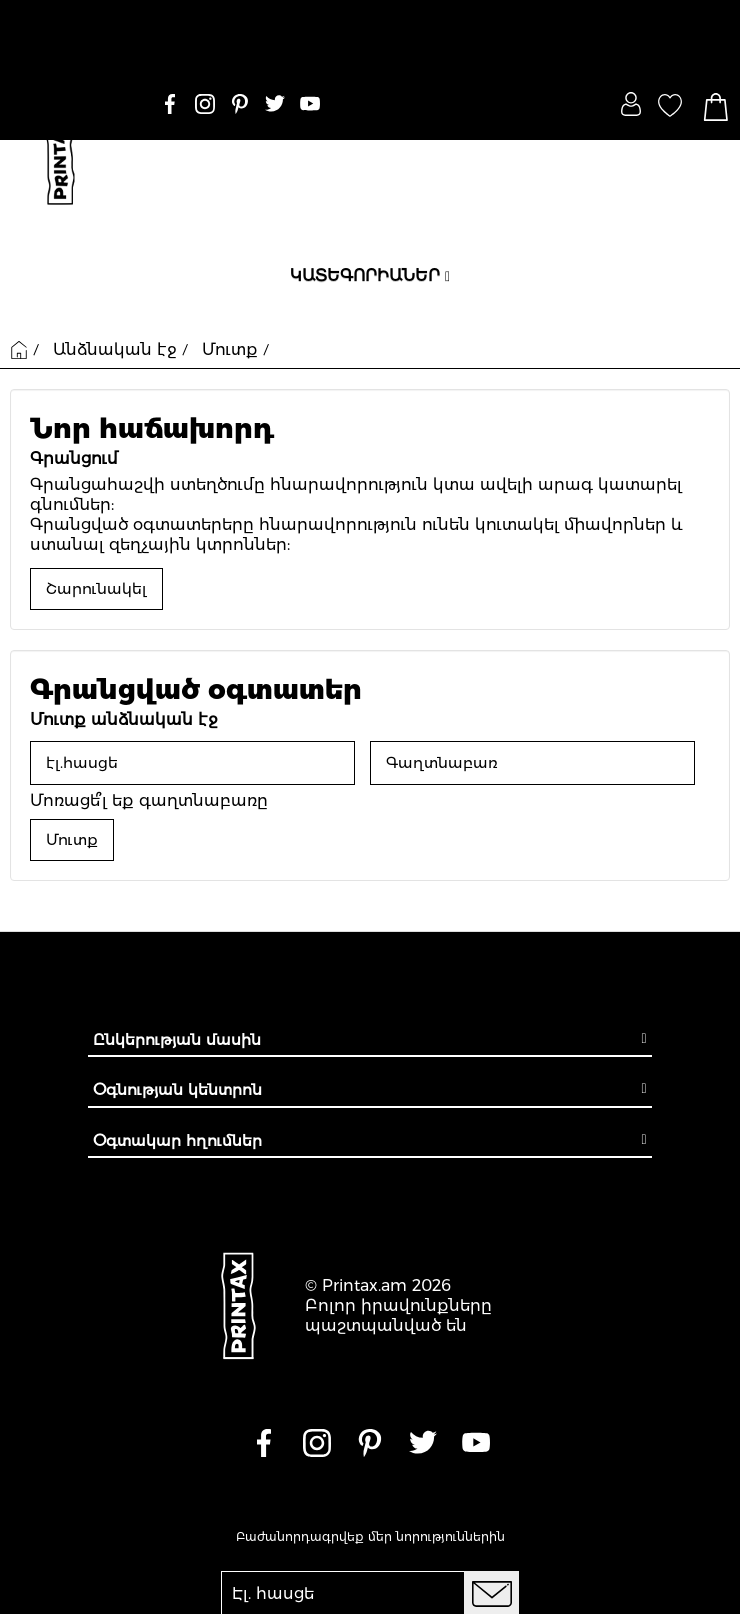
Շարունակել (96, 588)
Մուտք (230, 349)
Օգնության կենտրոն (177, 1089)
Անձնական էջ (115, 349)
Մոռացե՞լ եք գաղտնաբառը (149, 800)
